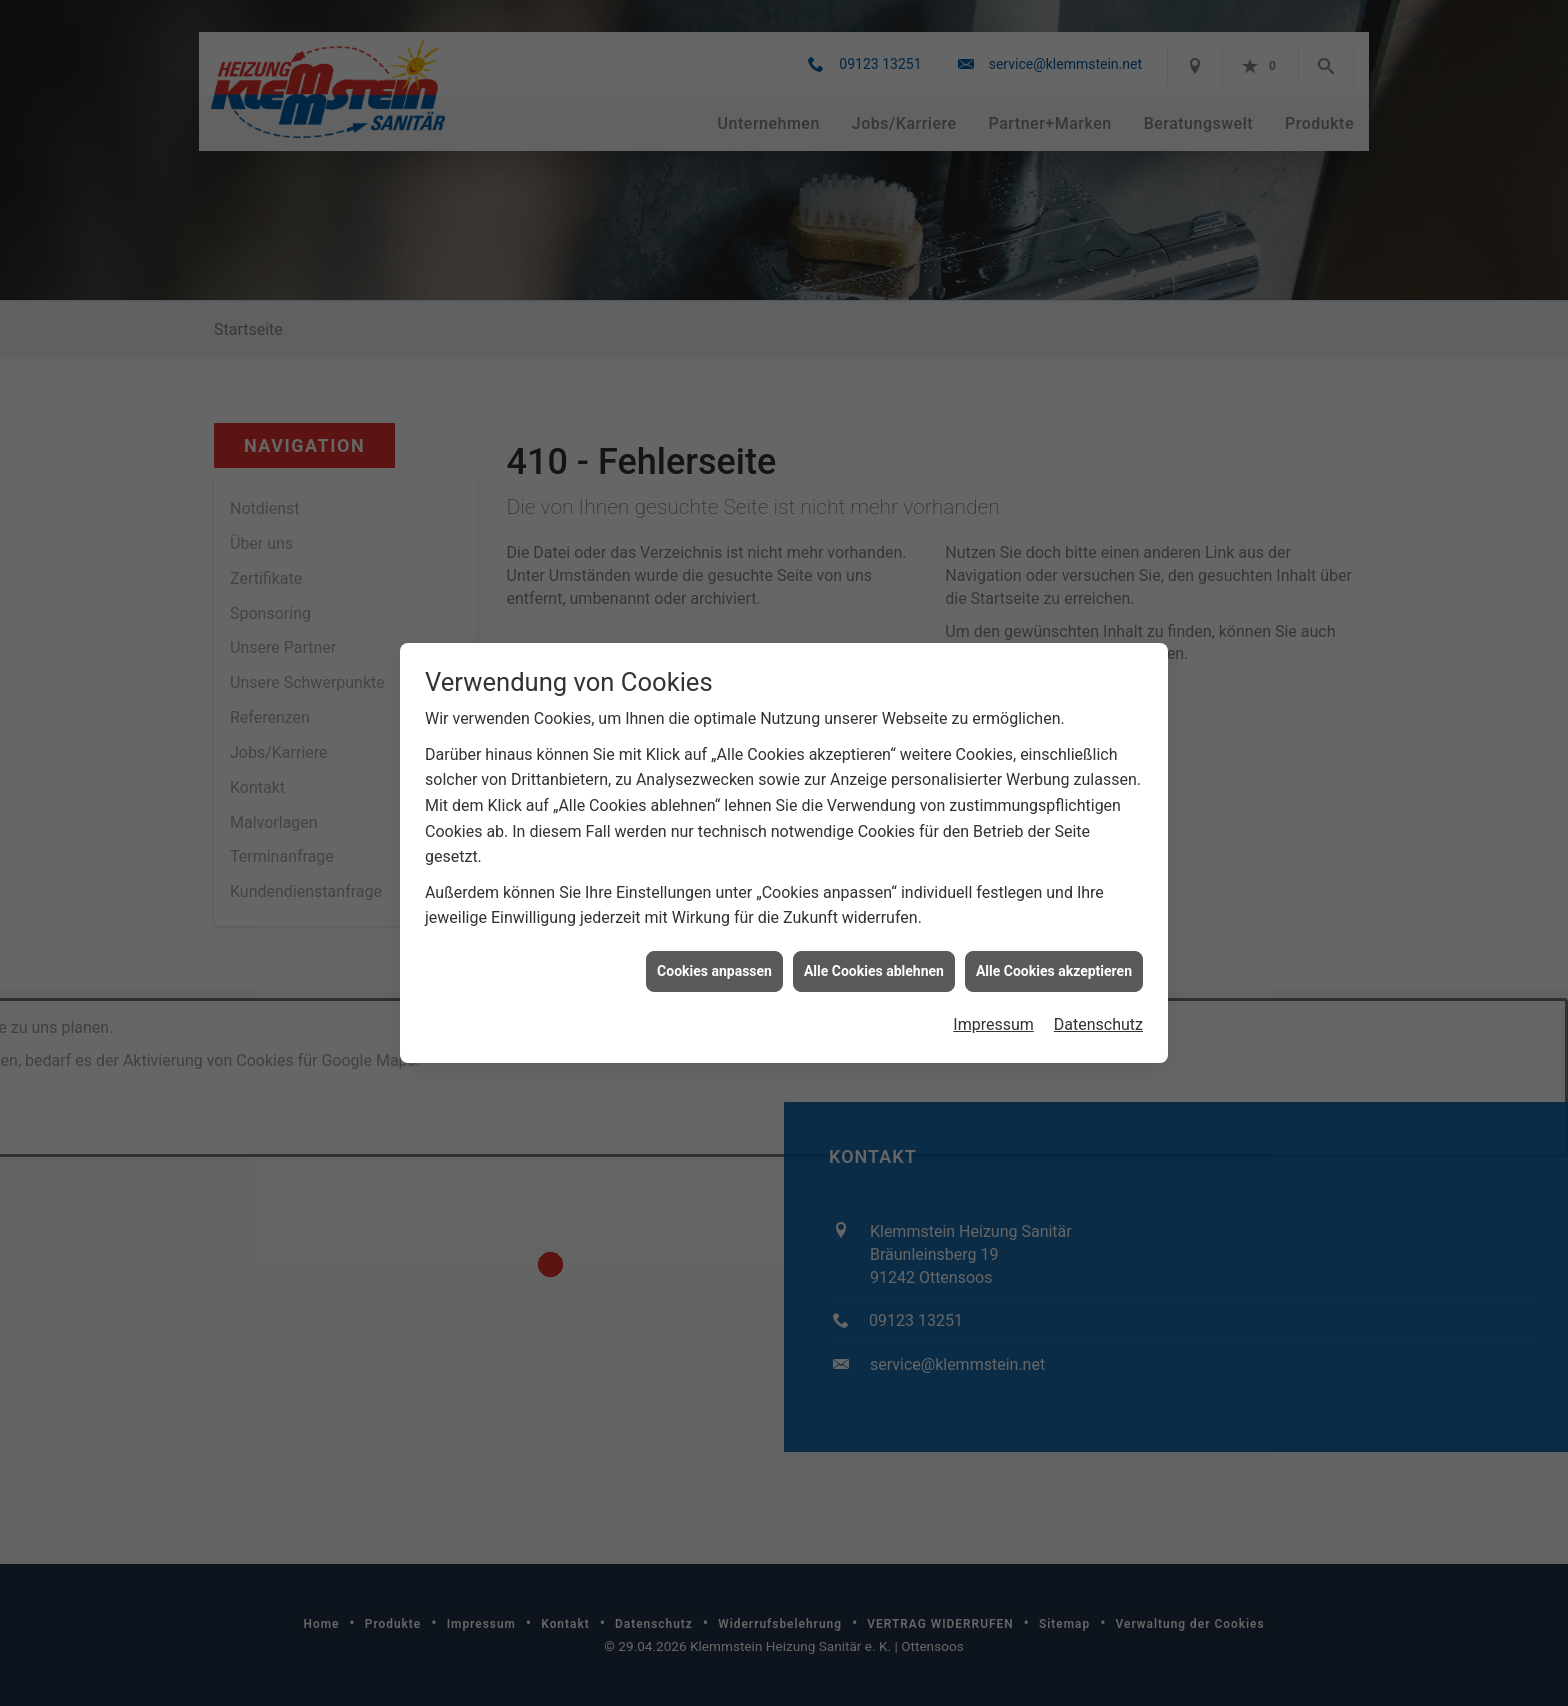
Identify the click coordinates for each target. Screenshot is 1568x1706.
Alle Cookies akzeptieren (1054, 934)
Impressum (993, 987)
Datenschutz (1098, 987)
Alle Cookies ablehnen (874, 934)
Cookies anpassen (714, 934)
